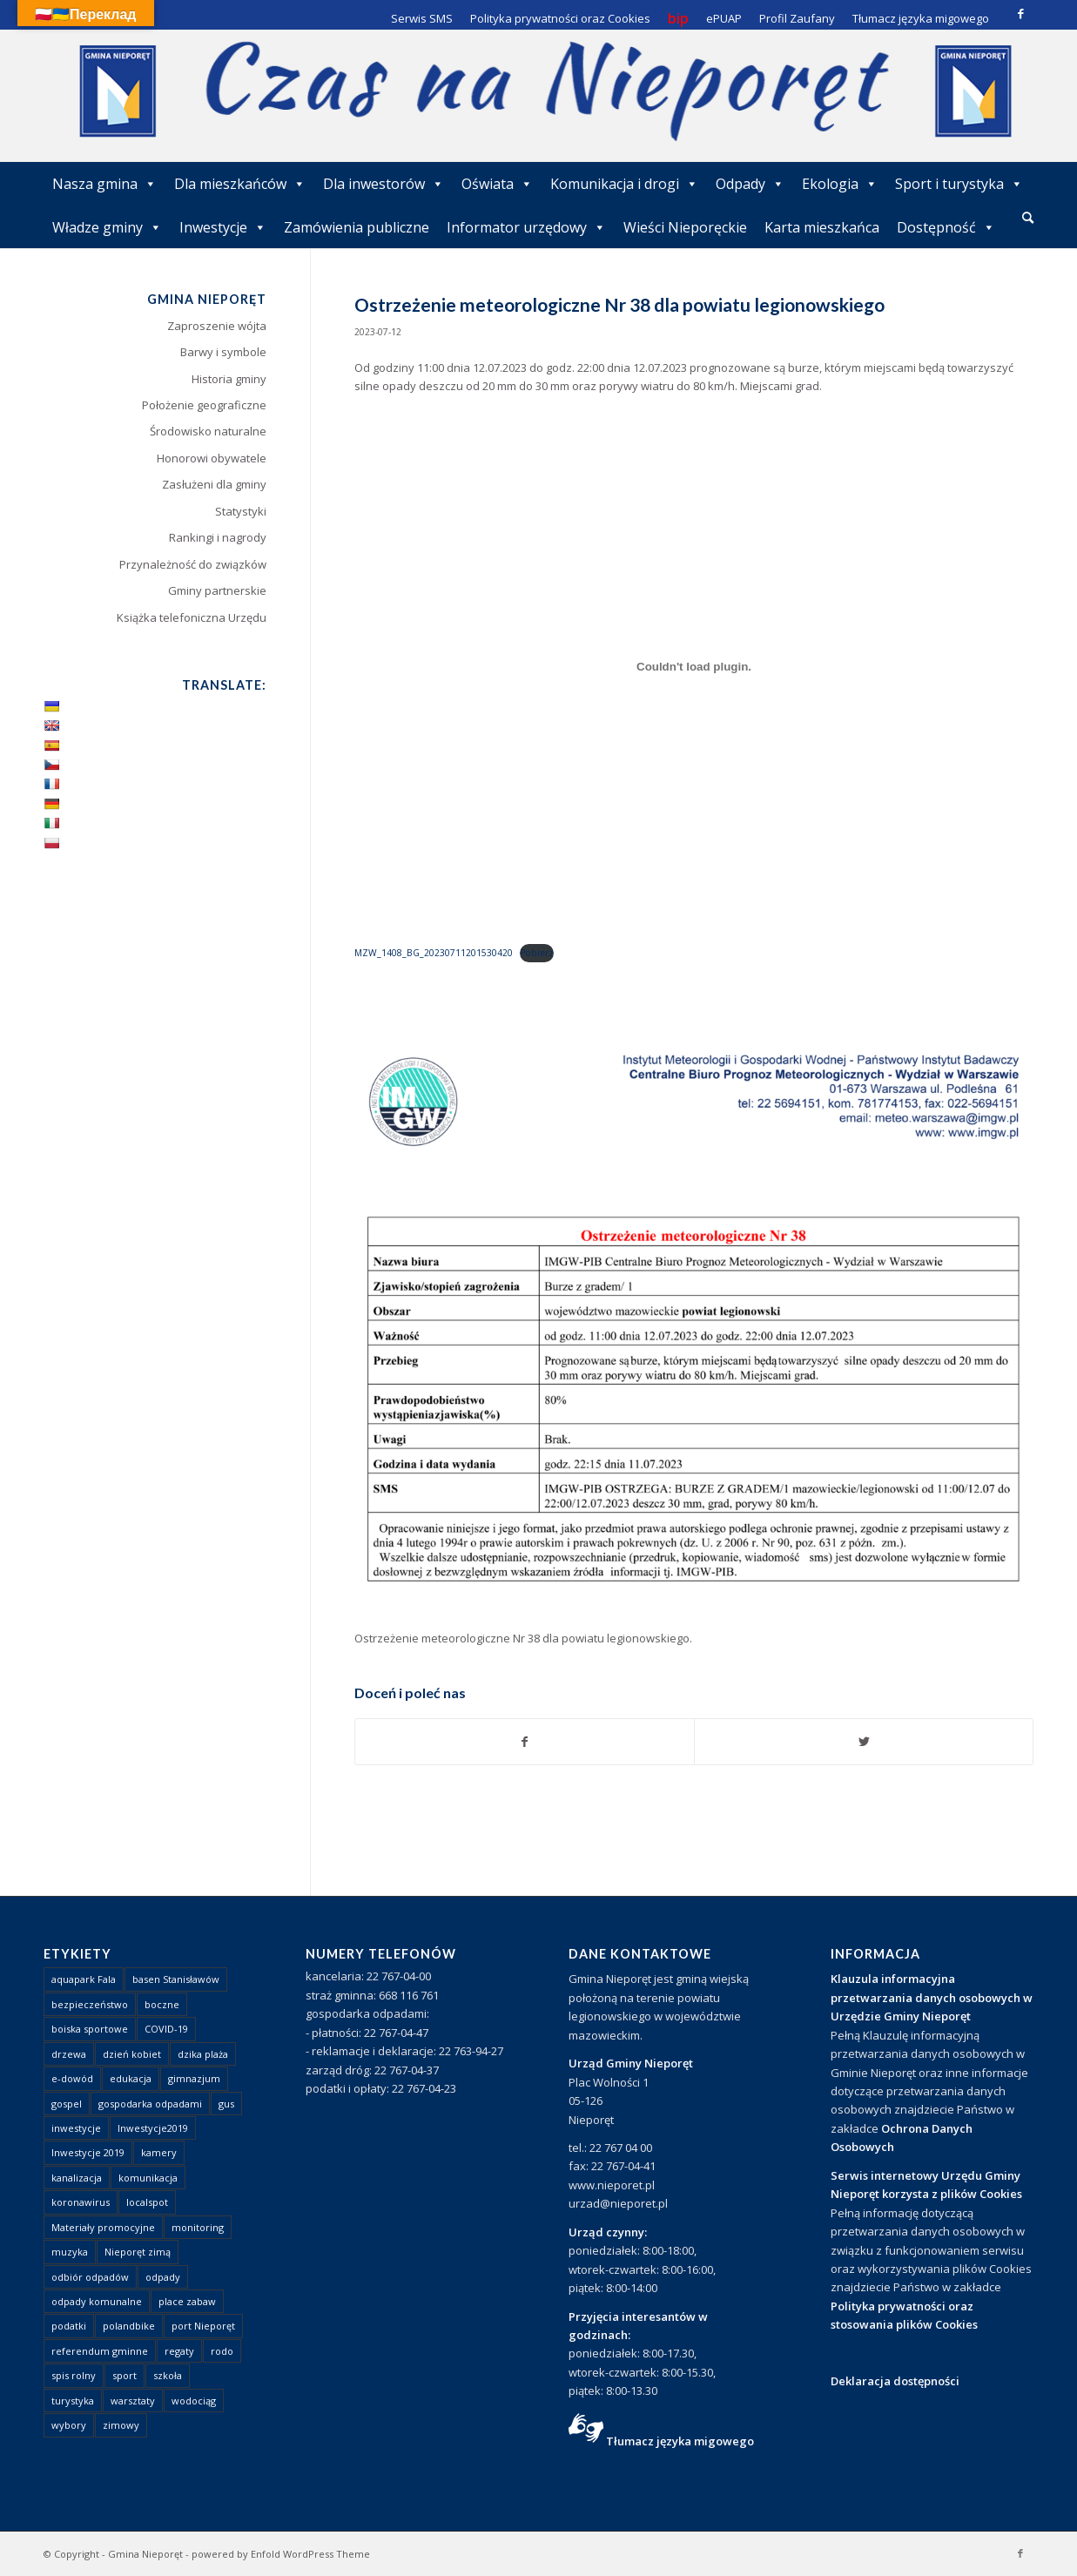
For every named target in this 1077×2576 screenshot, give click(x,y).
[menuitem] (1027, 219)
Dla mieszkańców (240, 183)
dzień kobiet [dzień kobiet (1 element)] (132, 2053)
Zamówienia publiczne (356, 227)
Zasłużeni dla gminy (214, 484)
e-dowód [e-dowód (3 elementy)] (72, 2078)
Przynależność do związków (192, 564)
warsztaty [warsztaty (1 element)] (133, 2400)
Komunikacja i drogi (624, 183)
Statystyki (240, 511)
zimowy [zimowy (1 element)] (121, 2424)
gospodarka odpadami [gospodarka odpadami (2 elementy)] (150, 2103)
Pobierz (537, 953)
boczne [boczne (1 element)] (162, 2004)
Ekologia (840, 183)
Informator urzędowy (526, 227)
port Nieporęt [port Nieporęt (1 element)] (203, 2325)
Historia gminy (229, 379)
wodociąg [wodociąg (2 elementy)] (194, 2400)
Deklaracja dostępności (895, 2381)
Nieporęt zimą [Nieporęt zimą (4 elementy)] (137, 2251)
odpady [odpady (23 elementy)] (162, 2276)
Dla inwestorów (383, 183)
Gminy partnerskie (217, 590)
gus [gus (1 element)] (226, 2103)
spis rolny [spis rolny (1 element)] (73, 2375)
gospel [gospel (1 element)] (66, 2103)
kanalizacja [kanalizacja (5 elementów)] (76, 2177)
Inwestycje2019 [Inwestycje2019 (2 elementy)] (153, 2127)
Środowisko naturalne (208, 431)
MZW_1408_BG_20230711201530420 (433, 953)
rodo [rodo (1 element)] (222, 2350)
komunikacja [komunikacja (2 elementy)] (148, 2177)
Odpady (750, 183)
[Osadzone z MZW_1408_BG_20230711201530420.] (693, 667)
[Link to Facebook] (1020, 13)
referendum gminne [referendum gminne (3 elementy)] (99, 2350)
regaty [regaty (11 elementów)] (179, 2350)
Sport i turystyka (959, 183)
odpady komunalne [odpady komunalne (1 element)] (96, 2301)
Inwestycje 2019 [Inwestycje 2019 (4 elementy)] (88, 2152)
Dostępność (946, 227)
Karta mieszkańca (821, 227)
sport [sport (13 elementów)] (124, 2375)
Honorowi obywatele (211, 458)
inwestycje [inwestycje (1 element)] (76, 2127)
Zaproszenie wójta (216, 326)
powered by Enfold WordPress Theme (281, 2553)
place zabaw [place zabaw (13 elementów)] (187, 2301)
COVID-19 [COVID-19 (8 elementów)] (166, 2028)
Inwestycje (222, 227)
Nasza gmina (104, 183)
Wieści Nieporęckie (685, 227)
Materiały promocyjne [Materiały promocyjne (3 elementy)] (103, 2227)
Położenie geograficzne (204, 405)
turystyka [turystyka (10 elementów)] (72, 2400)
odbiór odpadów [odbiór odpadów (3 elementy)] (90, 2276)
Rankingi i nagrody (217, 537)
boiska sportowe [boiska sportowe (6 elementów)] (89, 2028)
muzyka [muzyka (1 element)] (69, 2251)
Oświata (497, 183)
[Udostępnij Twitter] (864, 1741)
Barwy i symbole (223, 352)
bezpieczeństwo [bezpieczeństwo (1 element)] (89, 2004)
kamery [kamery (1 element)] (159, 2152)
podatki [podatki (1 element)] (68, 2325)
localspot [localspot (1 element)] (147, 2201)
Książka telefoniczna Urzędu (191, 617)
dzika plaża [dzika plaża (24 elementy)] (203, 2053)
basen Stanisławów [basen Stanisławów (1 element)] (175, 1979)
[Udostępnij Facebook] (524, 1741)
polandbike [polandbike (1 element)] (129, 2325)
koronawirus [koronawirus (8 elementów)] (80, 2201)
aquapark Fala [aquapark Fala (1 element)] (83, 1979)
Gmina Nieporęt (145, 2553)
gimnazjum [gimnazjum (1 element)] (194, 2078)
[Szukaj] (1027, 217)
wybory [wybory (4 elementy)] (68, 2424)
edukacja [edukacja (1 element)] (130, 2078)
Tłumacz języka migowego (680, 2441)
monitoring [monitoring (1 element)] (198, 2227)
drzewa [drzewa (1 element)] (68, 2053)
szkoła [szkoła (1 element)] (167, 2375)
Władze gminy (107, 227)
